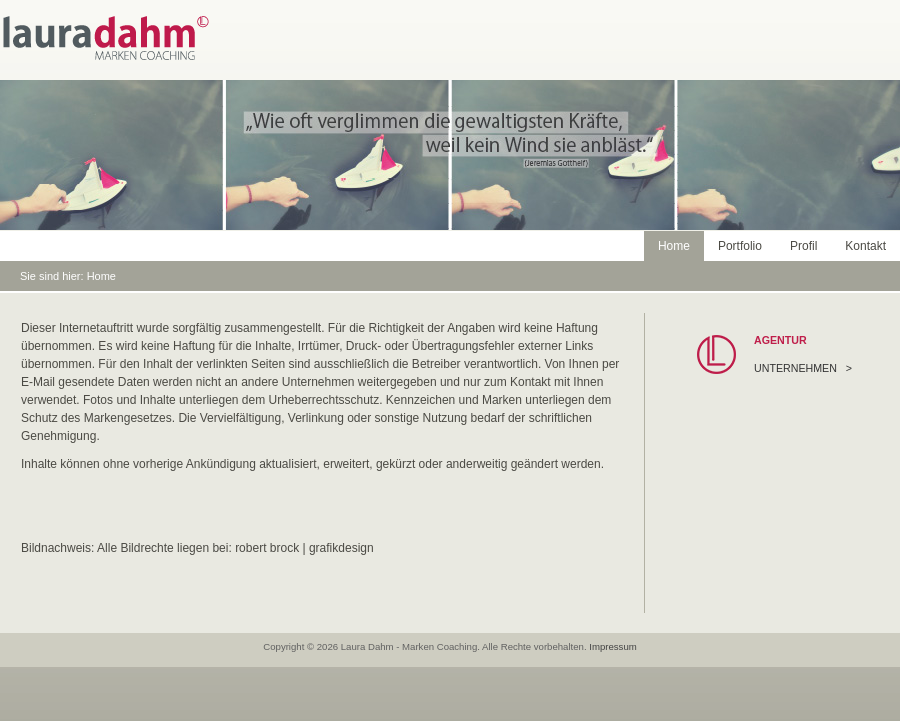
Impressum (612, 646)
